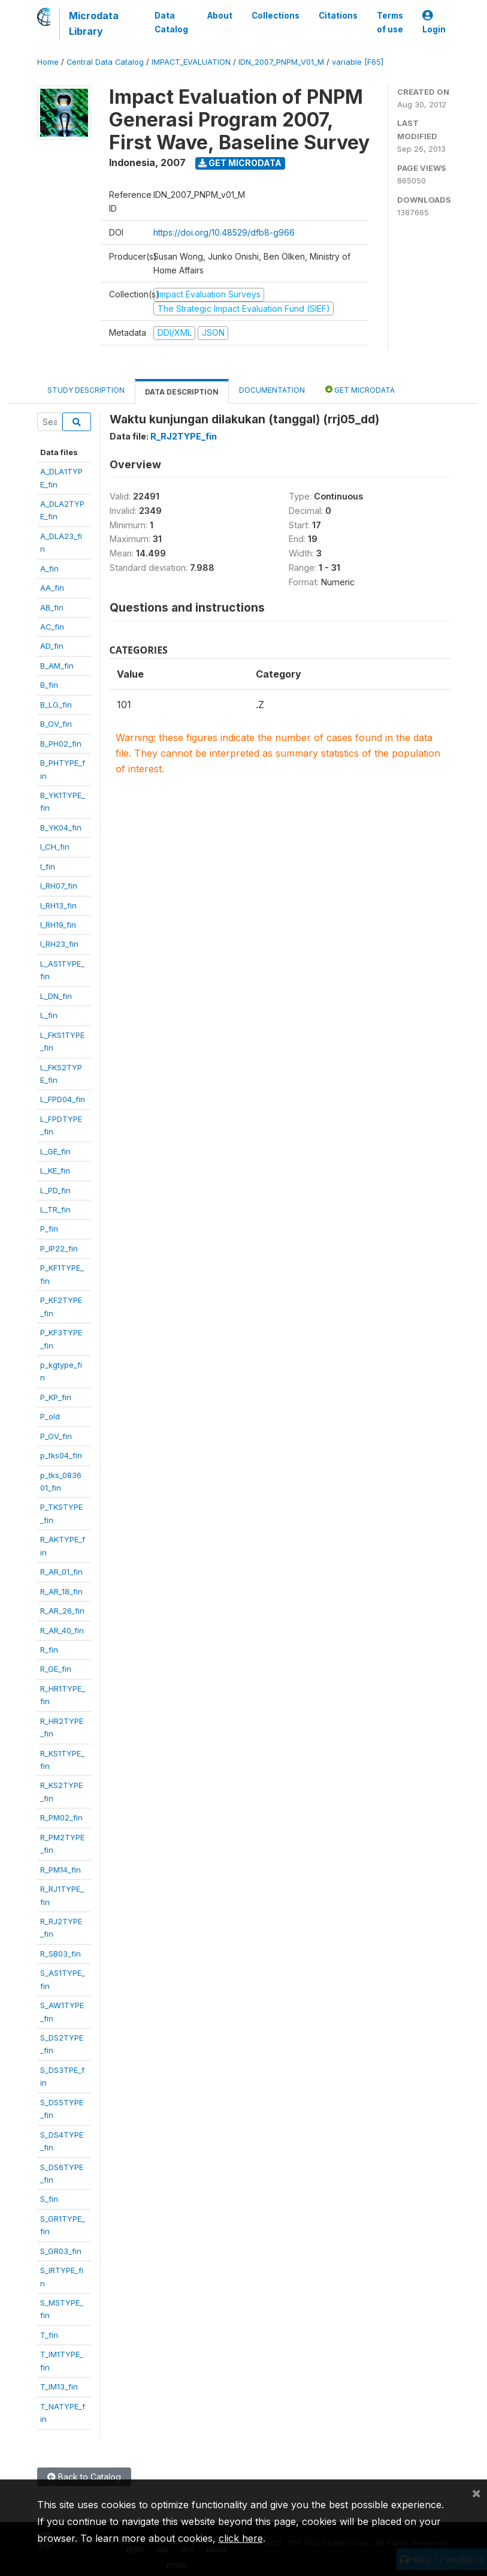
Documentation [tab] (272, 390)
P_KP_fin (55, 1397)
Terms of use (390, 22)
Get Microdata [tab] (360, 389)
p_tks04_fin (61, 1455)
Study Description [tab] (86, 390)
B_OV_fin (56, 724)
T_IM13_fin (59, 2386)
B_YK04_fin (60, 827)
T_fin (49, 2335)
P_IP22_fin (59, 1248)
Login (434, 22)
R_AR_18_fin (61, 1591)
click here (241, 2538)
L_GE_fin (55, 1151)
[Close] (476, 2492)
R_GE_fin (55, 1669)
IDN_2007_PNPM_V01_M (281, 62)
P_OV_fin (56, 1436)
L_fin (49, 1015)
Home (48, 62)
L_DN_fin (56, 996)
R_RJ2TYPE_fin (183, 436)
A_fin (49, 568)
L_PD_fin (55, 1190)
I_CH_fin (54, 846)
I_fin (47, 866)
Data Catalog (171, 22)
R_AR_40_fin (62, 1630)
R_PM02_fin (61, 1817)
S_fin (49, 2199)
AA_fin (52, 587)
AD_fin (51, 646)
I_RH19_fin (58, 924)
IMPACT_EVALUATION (191, 62)
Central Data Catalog (105, 62)
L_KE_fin (55, 1170)
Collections (276, 15)
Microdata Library (94, 23)
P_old (50, 1416)
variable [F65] (357, 62)
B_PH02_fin (60, 743)
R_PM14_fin (60, 1869)
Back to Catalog (84, 2477)
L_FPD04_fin (62, 1099)
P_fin (49, 1228)
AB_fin (51, 607)
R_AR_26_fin (62, 1610)
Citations (338, 15)
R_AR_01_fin (61, 1571)
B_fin (49, 685)
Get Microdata (240, 163)
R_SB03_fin (60, 1953)
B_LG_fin (56, 704)
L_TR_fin (55, 1209)
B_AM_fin (57, 665)
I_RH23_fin (59, 944)
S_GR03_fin (60, 2251)
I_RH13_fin (58, 905)
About (219, 15)
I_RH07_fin (58, 885)
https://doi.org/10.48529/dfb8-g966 (224, 232)
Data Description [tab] (182, 391)
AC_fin (52, 626)
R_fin (49, 1649)
